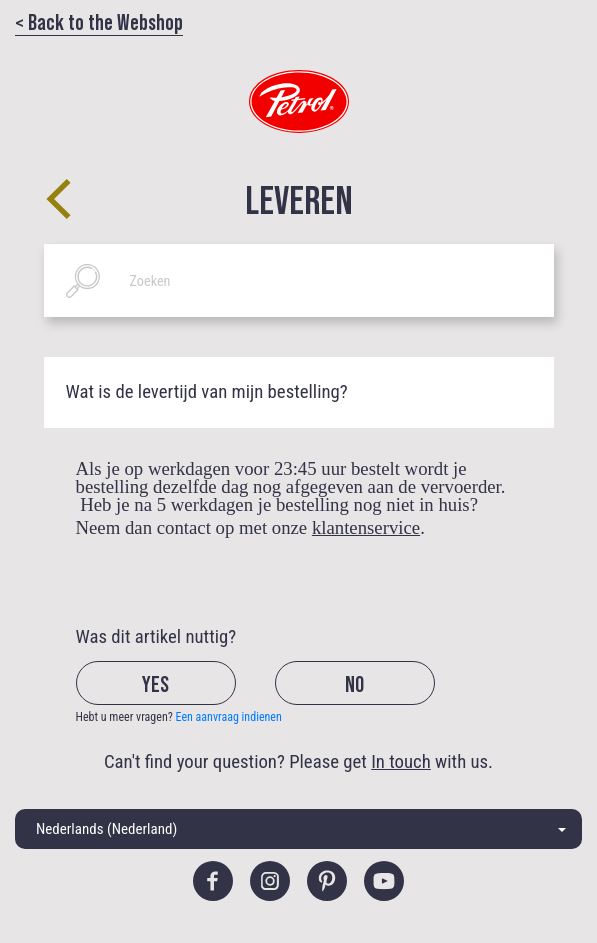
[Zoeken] (299, 280)
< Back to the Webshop (99, 21)
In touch (401, 762)
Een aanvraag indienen (229, 717)
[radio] (173, 699)
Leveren (299, 198)
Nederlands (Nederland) (106, 829)
